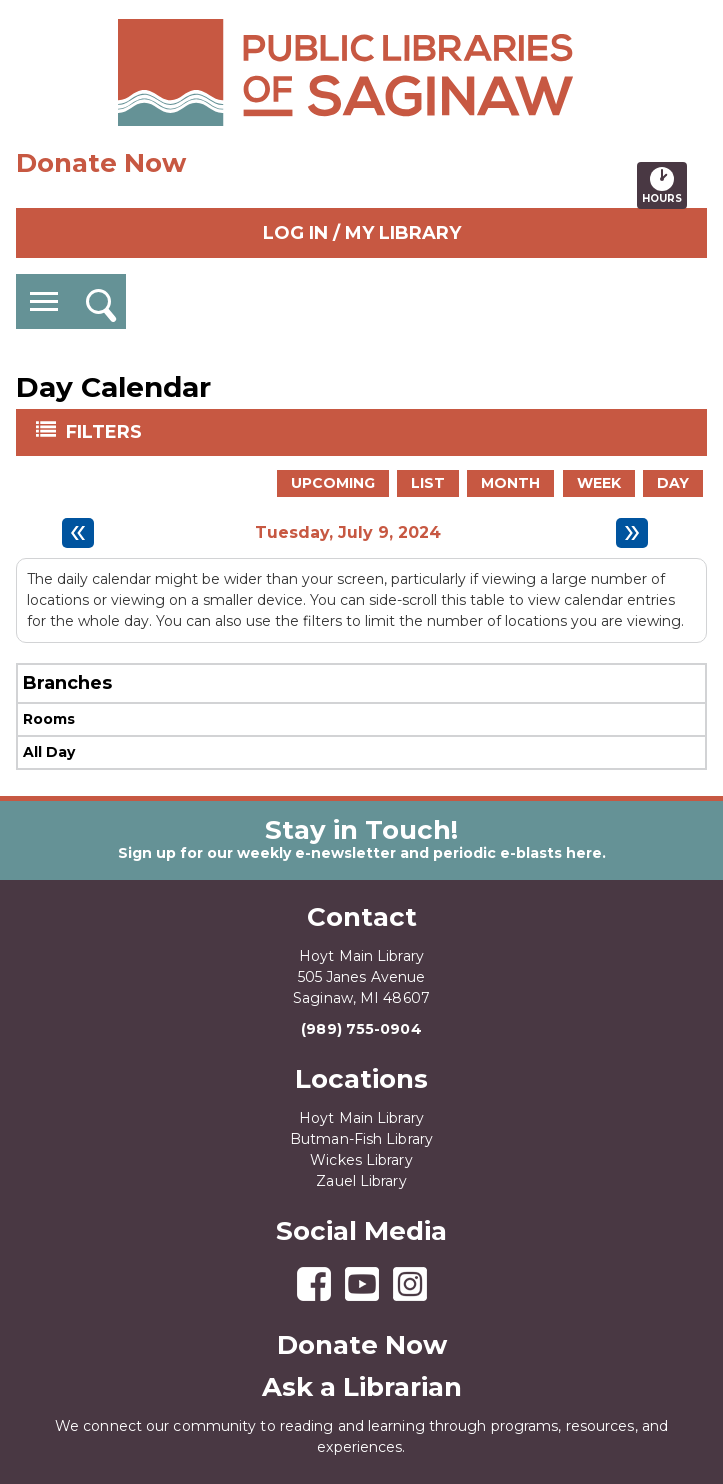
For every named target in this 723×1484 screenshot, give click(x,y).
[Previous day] (78, 533)
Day (673, 483)
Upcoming (333, 483)
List (428, 483)
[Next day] (632, 533)
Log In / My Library (362, 233)
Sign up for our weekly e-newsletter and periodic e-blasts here (360, 853)
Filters (106, 431)
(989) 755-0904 (361, 1029)
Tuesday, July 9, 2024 (348, 533)
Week (599, 483)
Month (510, 483)
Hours (664, 185)
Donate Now (101, 163)
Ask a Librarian (362, 1387)
